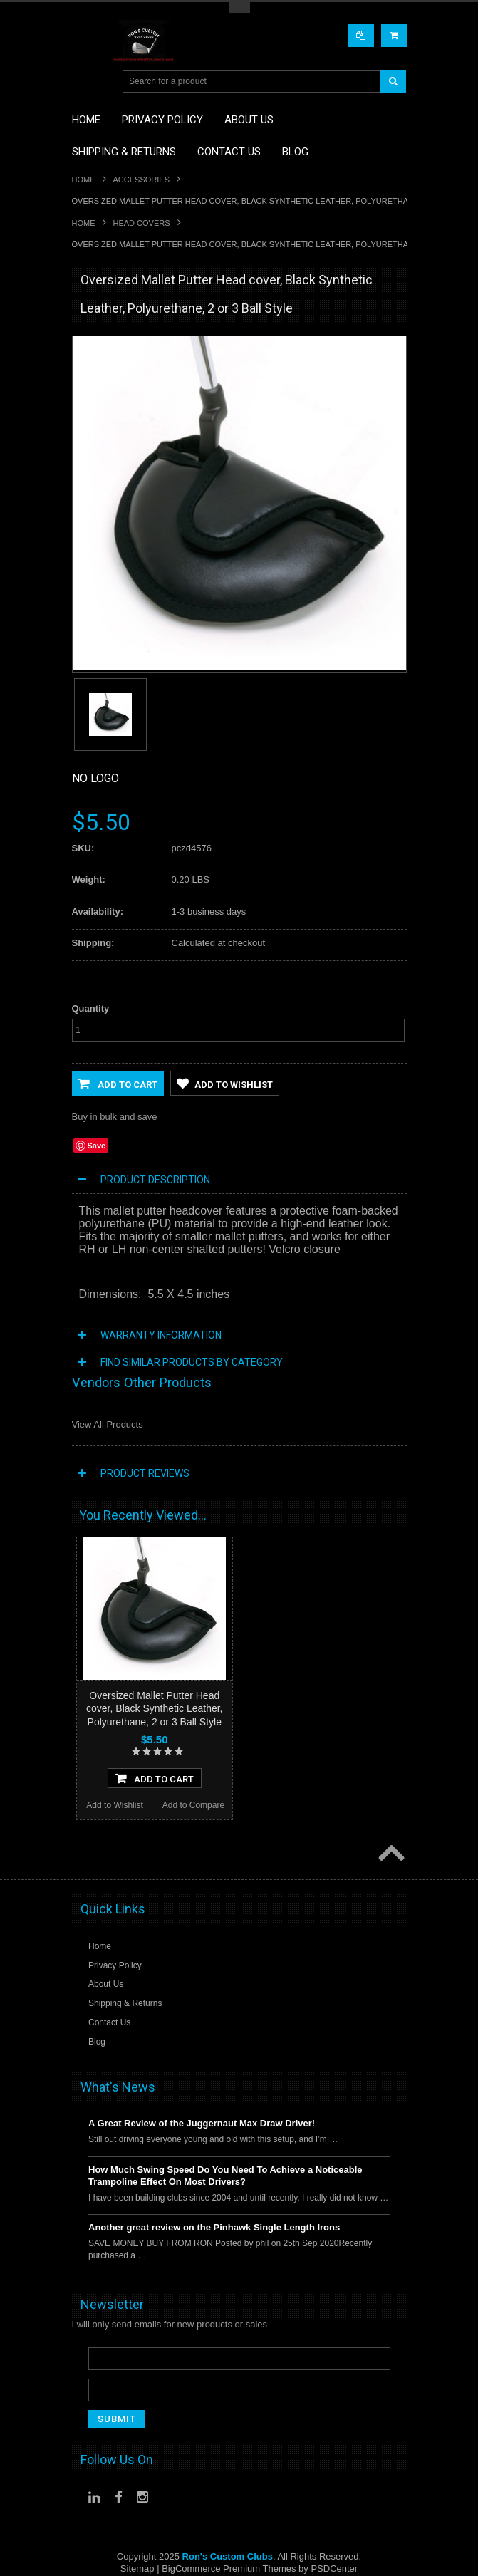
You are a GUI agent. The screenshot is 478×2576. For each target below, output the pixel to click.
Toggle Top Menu (239, 7)
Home (83, 179)
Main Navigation (84, 81)
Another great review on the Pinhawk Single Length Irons (214, 2228)
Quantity (91, 1008)
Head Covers (141, 223)
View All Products (107, 1424)
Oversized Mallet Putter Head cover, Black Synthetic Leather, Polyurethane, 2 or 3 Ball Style (154, 1708)
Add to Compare (193, 1806)
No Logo (95, 778)
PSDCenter (334, 2569)
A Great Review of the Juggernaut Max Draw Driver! (201, 2124)
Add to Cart (117, 1083)
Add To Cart (154, 1779)
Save (97, 1145)
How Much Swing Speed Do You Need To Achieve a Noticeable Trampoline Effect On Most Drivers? (225, 2176)
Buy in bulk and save (114, 1116)
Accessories (141, 179)
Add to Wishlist (225, 1083)
